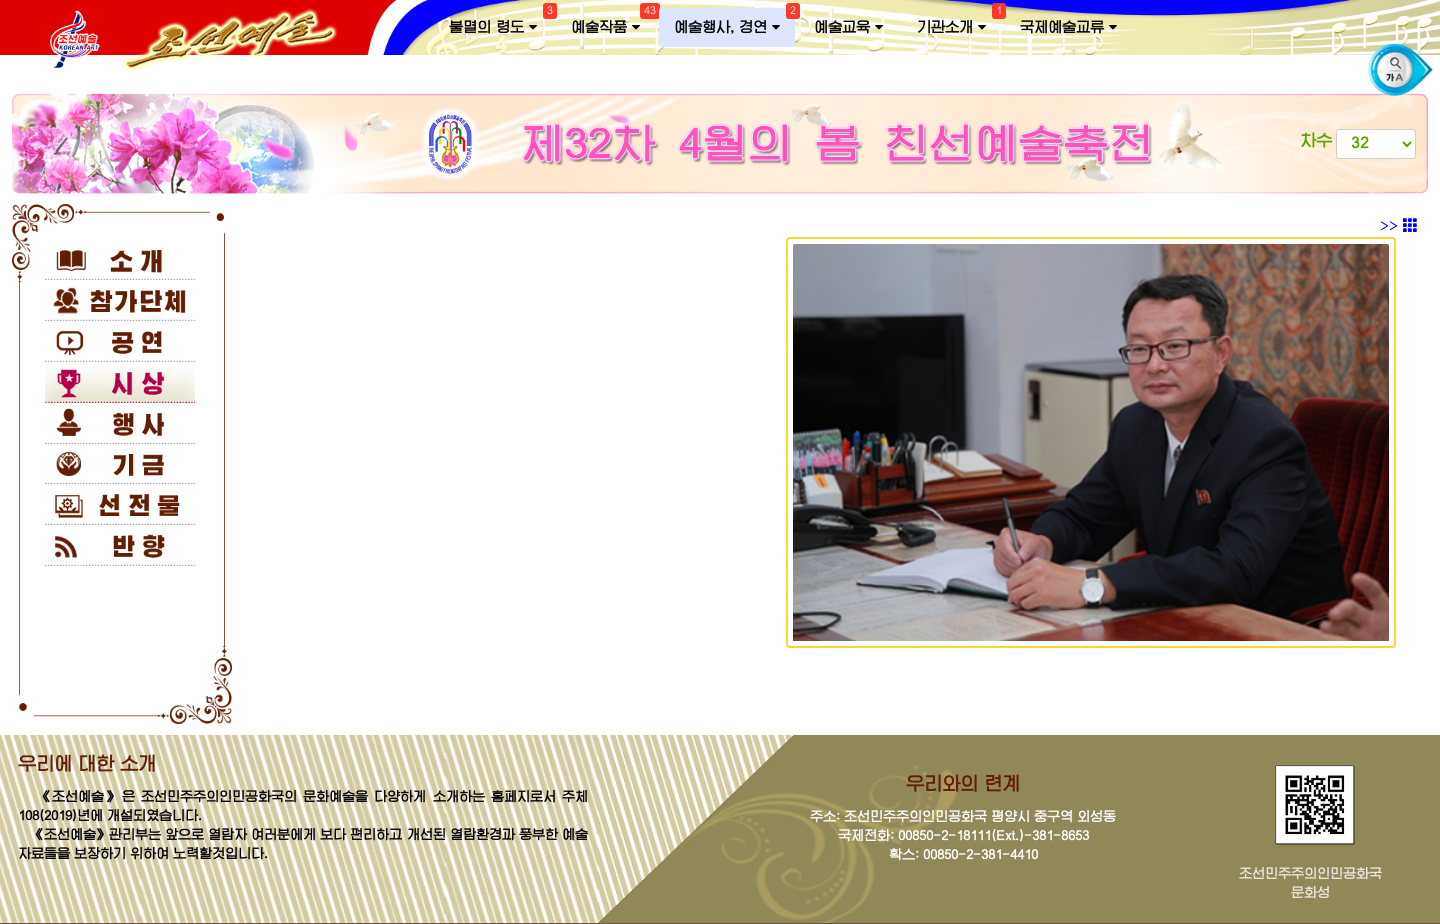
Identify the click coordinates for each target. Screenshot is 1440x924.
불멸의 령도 (500, 23)
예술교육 (848, 27)
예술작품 (613, 23)
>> (1399, 226)
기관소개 (959, 23)
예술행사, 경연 (734, 23)
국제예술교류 (1068, 27)
